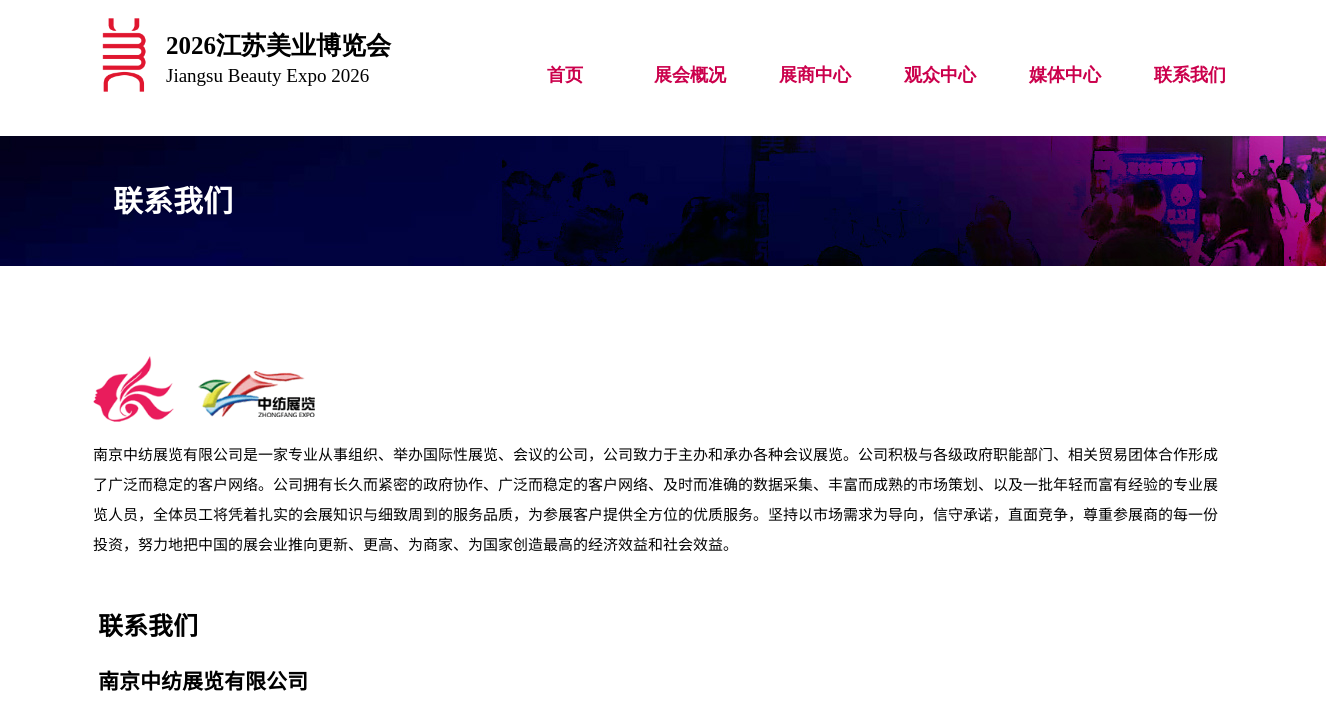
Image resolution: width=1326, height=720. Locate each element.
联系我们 (1190, 75)
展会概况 (690, 75)
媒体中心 (1065, 75)
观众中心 (940, 75)
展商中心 (815, 75)
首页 (565, 75)
